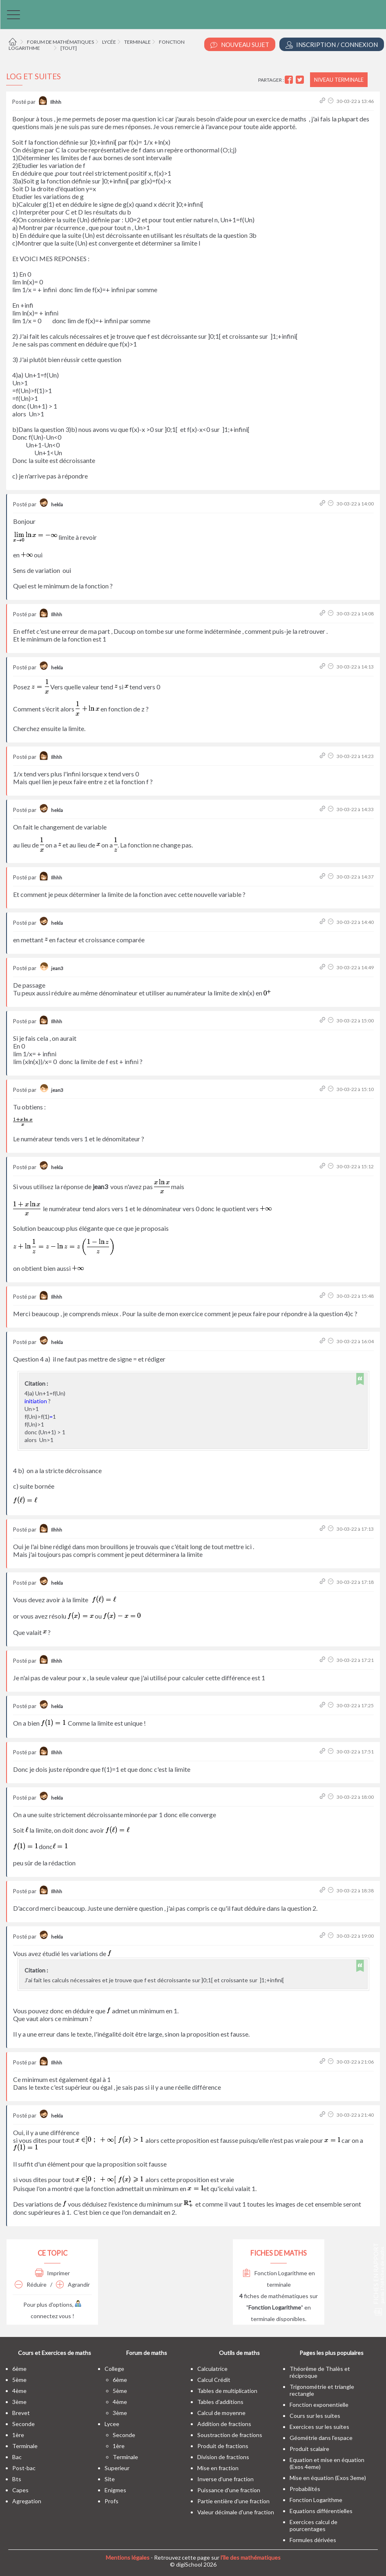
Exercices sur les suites (319, 2426)
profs (111, 2501)
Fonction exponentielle (319, 2404)
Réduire (31, 2284)
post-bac (24, 2467)
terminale (25, 2445)
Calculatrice (212, 2368)
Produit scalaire (309, 2448)
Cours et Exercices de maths (54, 2352)
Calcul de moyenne (221, 2412)
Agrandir (73, 2284)
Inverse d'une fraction (225, 2478)
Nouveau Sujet (239, 45)
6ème (19, 2368)
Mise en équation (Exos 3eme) (328, 2477)
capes (20, 2490)
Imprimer (52, 2273)
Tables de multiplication (227, 2390)
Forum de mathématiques (60, 42)
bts (16, 2478)
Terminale (137, 42)
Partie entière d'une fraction (233, 2501)
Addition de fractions (224, 2423)
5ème (19, 2379)
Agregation (26, 2501)
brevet (21, 2412)
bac (17, 2456)
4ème (19, 2390)
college (114, 2368)
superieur (117, 2467)
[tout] (68, 48)
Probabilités (305, 2488)
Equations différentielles (321, 2510)
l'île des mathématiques (251, 2557)
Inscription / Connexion (332, 45)
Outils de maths (239, 2352)
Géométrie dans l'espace (321, 2437)
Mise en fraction (218, 2467)
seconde (23, 2423)
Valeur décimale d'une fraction (235, 2512)
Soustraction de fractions (229, 2434)
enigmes (115, 2490)
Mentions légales (127, 2557)
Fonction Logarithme (316, 2499)
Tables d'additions (220, 2401)
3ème (19, 2401)
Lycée (109, 42)
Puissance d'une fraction (228, 2490)
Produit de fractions (222, 2445)
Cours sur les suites (315, 2415)
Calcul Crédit (213, 2379)
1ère (18, 2434)
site (110, 2478)
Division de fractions (223, 2456)
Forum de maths (146, 2352)
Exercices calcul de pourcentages (313, 2525)
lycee (112, 2423)
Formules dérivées (313, 2539)
